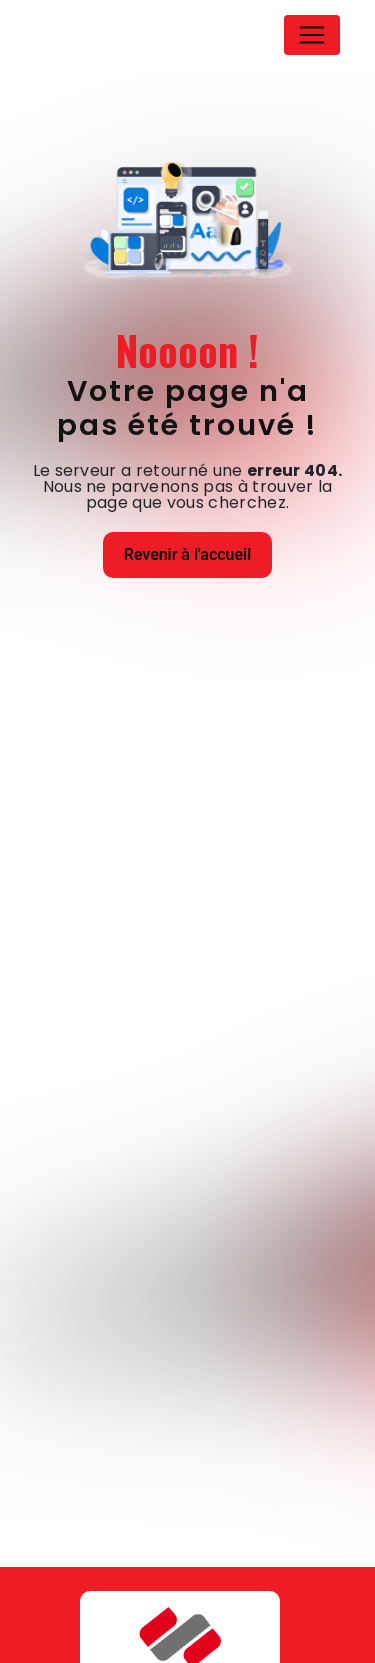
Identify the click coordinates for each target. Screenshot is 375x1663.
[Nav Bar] (312, 35)
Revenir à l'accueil (187, 554)
